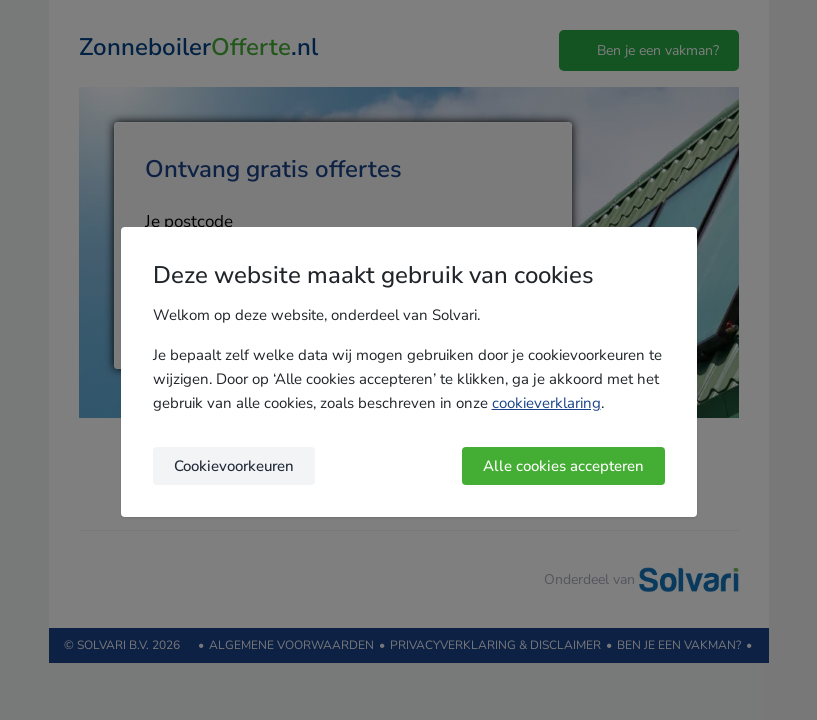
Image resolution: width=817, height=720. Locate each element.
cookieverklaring (546, 403)
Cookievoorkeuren (234, 466)
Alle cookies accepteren (563, 466)
